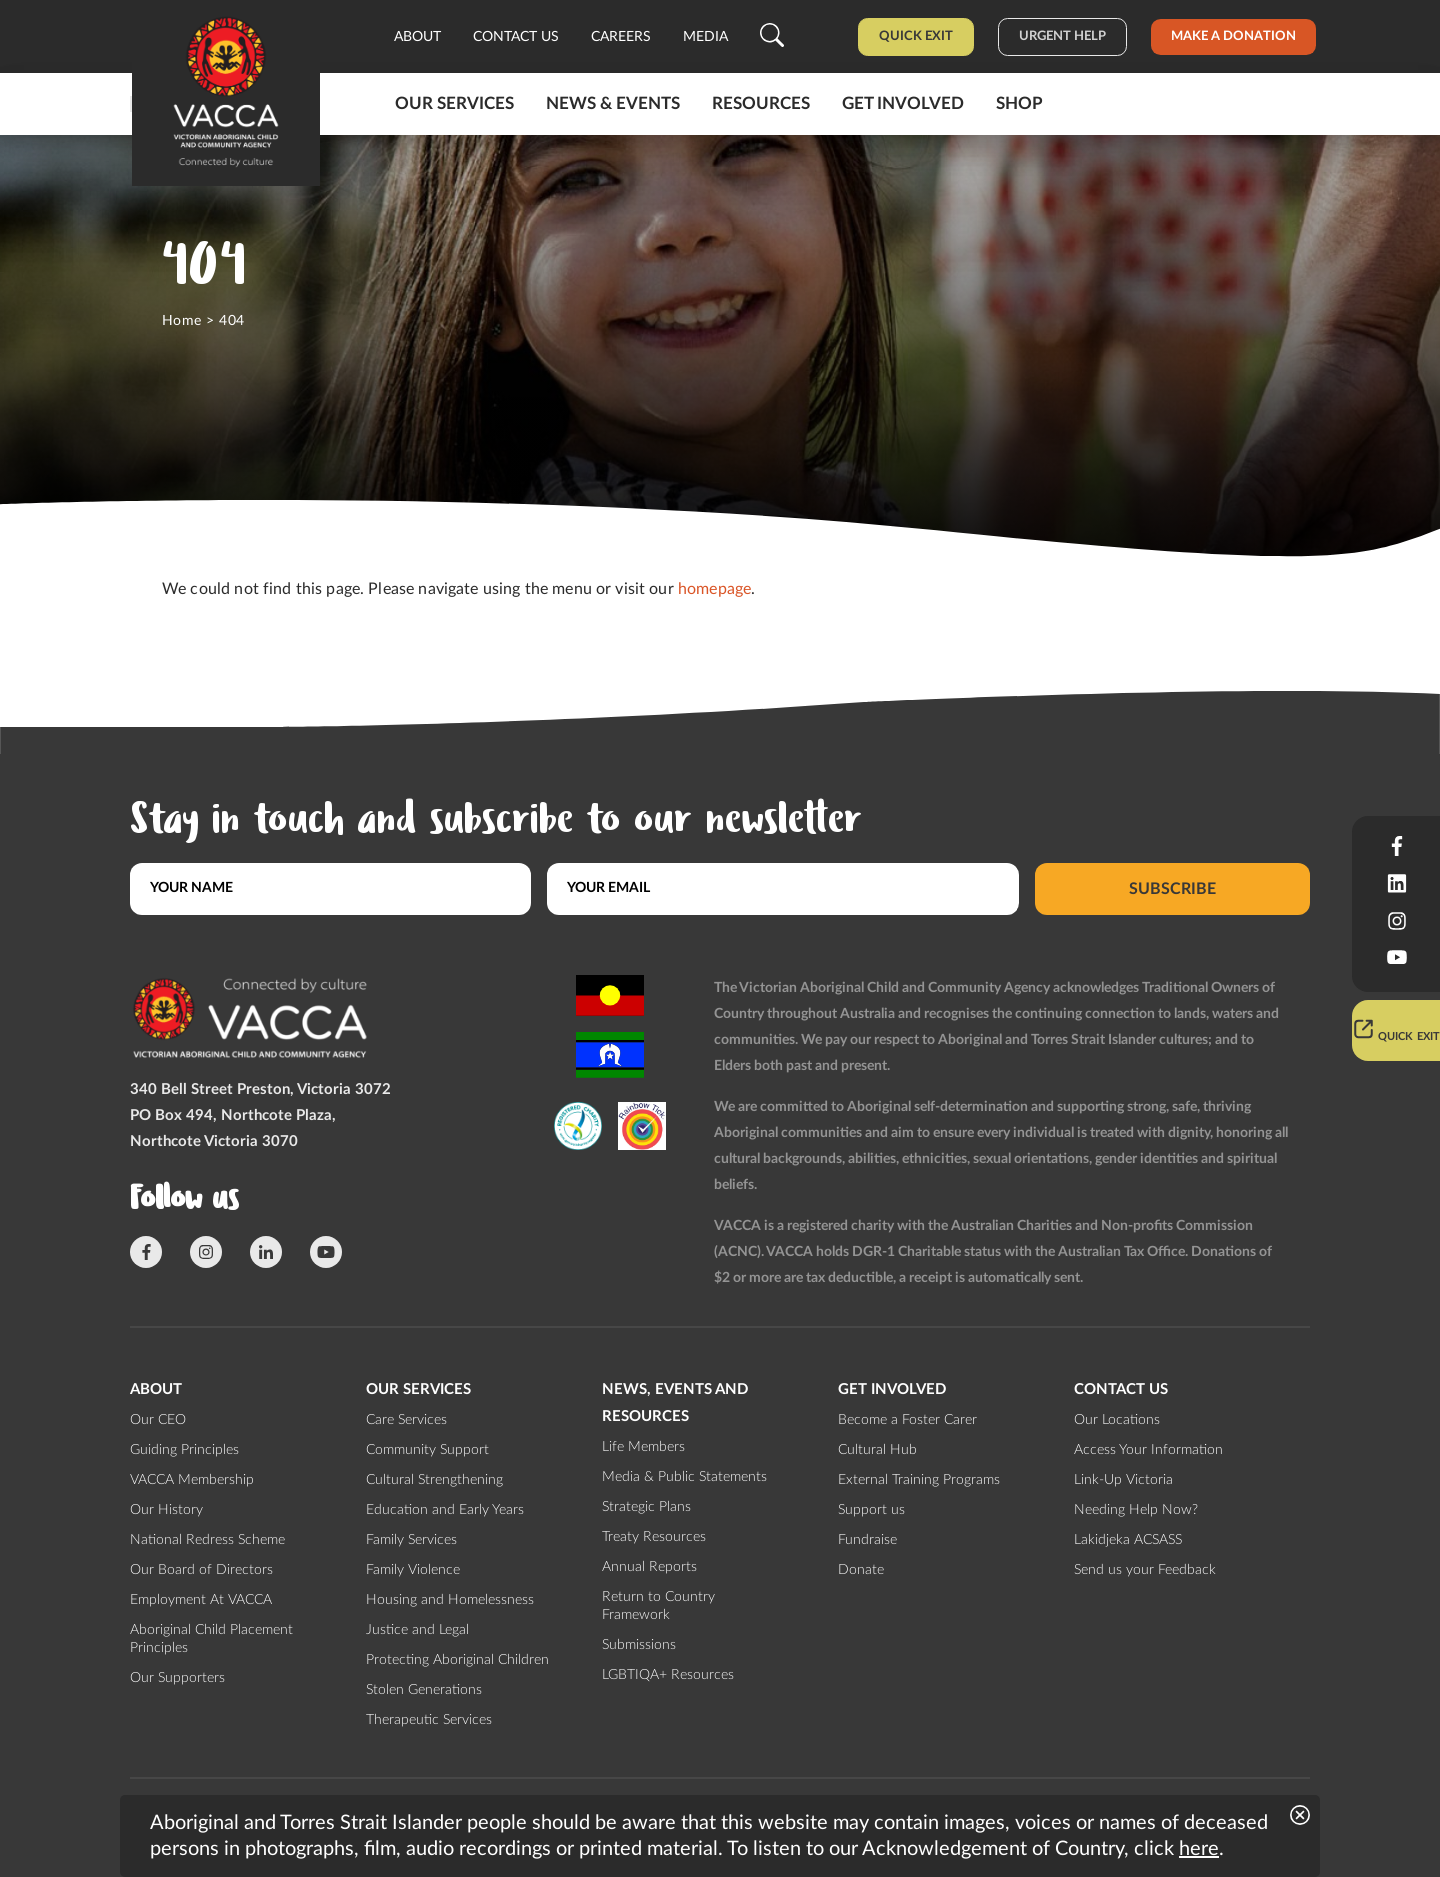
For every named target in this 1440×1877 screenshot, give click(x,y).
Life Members (643, 1447)
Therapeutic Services (429, 1720)
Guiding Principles (184, 1450)
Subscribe (1172, 888)
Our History (166, 1510)
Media (705, 37)
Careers (621, 37)
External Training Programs (919, 1480)
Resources (761, 103)
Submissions (639, 1645)
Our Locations (1117, 1420)
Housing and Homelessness (450, 1600)
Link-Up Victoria (1123, 1480)
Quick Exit (916, 36)
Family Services (411, 1540)
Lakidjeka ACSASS (1128, 1540)
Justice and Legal (417, 1630)
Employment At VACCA (201, 1600)
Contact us (516, 37)
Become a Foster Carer (907, 1420)
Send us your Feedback (1145, 1570)
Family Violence (413, 1570)
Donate (861, 1570)
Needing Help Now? (1136, 1510)
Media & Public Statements (684, 1477)
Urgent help (1062, 36)
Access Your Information (1148, 1450)
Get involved (903, 103)
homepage (714, 589)
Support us (871, 1510)
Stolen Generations (424, 1690)
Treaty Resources (654, 1537)
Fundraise (867, 1540)
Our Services (454, 103)
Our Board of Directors (201, 1570)
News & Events (613, 103)
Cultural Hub (877, 1450)
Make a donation (1233, 36)
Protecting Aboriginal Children (457, 1660)
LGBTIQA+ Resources (668, 1675)
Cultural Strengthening (434, 1480)
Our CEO (158, 1420)
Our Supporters (177, 1678)
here (1199, 1849)
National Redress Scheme (207, 1540)
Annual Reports (649, 1567)
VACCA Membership (192, 1480)
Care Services (406, 1420)
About (417, 37)
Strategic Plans (646, 1507)
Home (182, 321)
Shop (1019, 103)
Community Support (427, 1450)
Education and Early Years (445, 1510)
